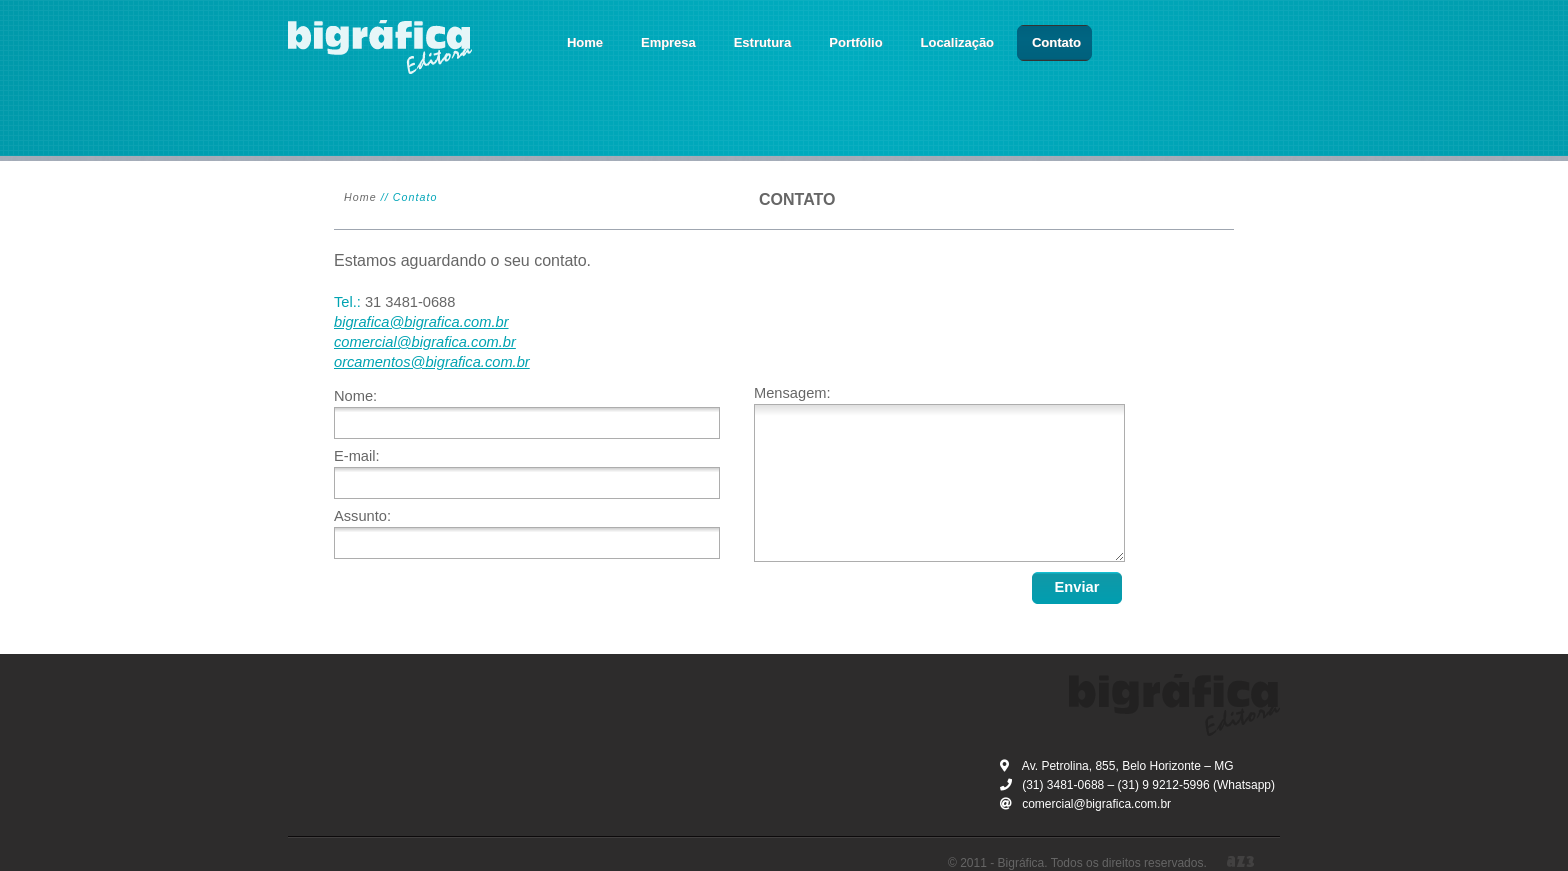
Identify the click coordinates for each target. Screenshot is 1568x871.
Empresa (668, 42)
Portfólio (855, 42)
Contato (1056, 42)
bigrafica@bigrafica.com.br (421, 322)
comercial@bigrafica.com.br (425, 342)
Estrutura (763, 42)
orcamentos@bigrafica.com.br (432, 362)
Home (585, 42)
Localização (957, 42)
